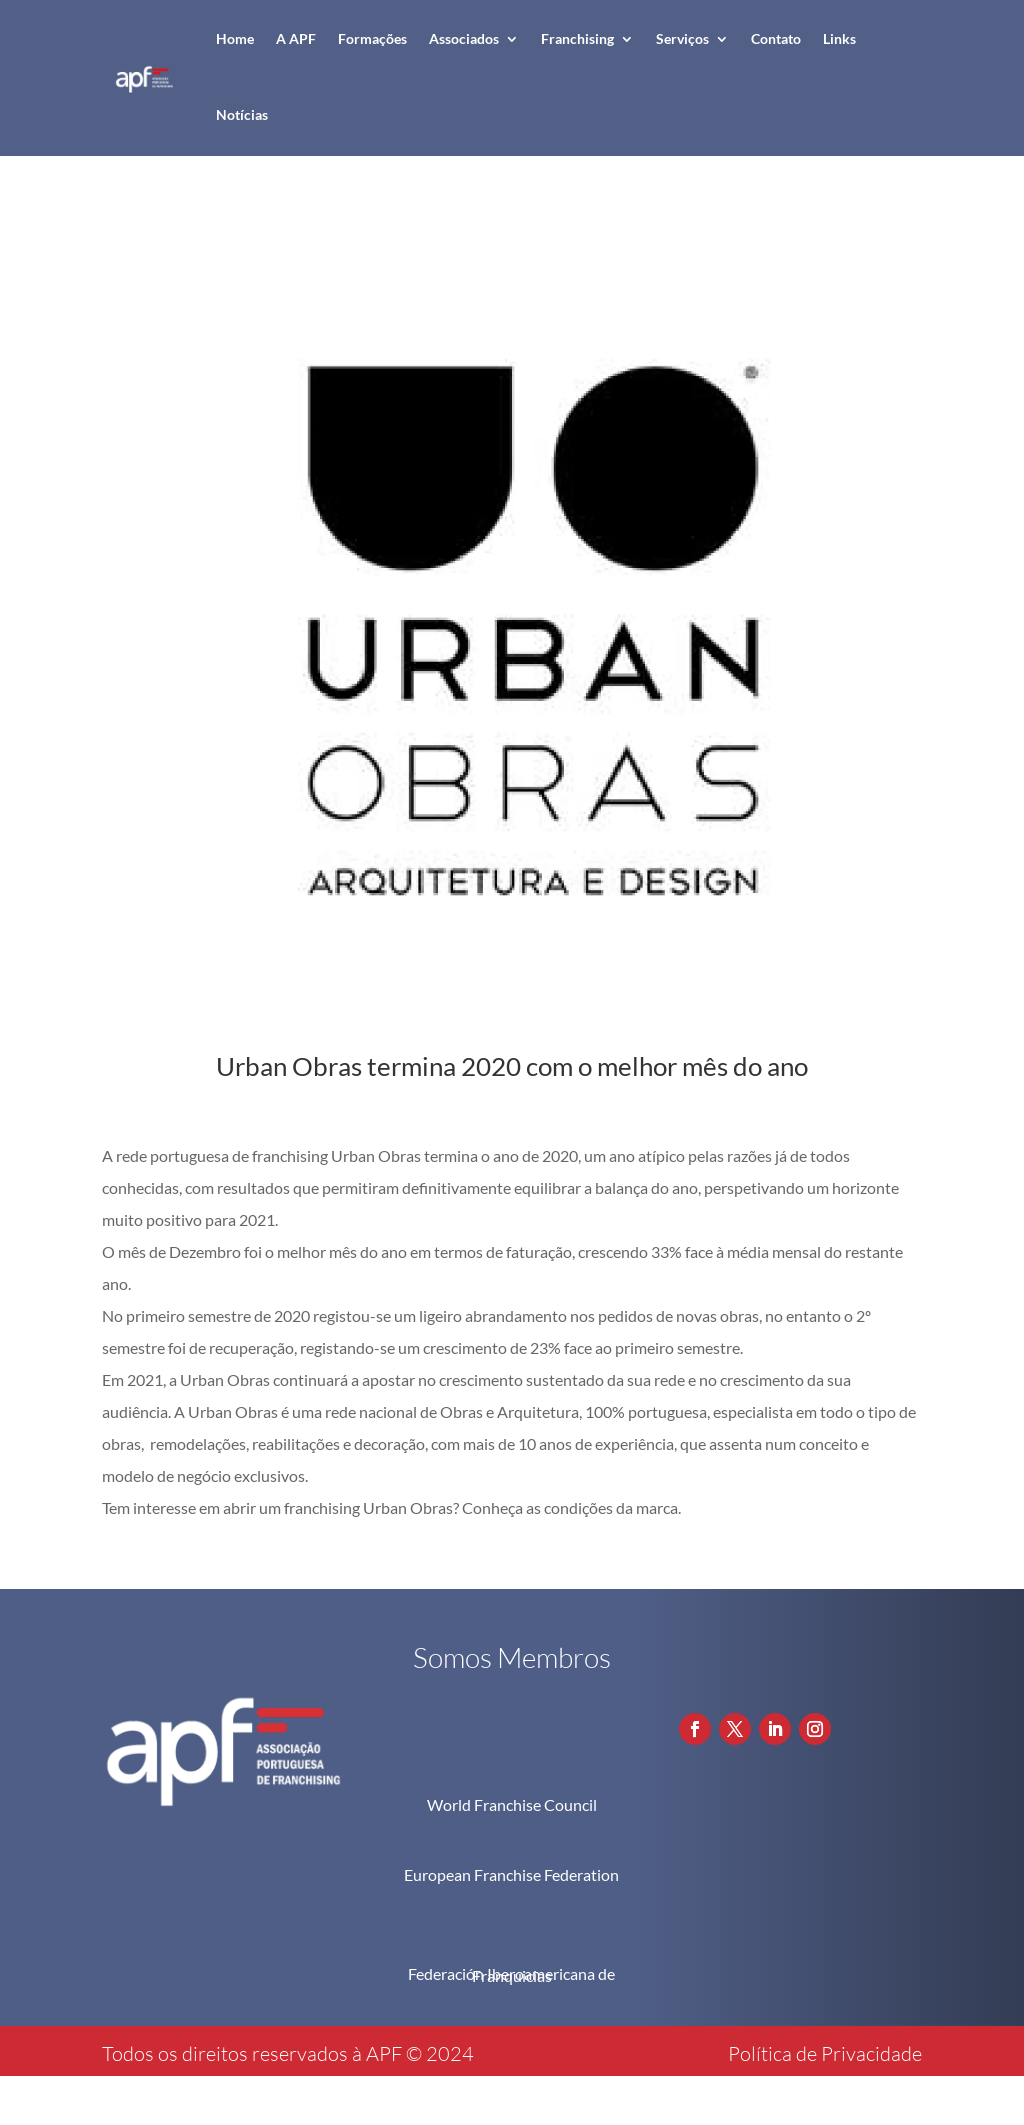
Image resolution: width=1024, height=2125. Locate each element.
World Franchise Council (512, 1804)
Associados (464, 38)
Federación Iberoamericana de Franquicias (511, 1974)
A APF (296, 38)
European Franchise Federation (511, 1874)
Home (235, 38)
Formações (372, 38)
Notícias (242, 114)
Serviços (682, 38)
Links (839, 38)
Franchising (577, 38)
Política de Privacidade (825, 2053)
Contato (776, 38)
